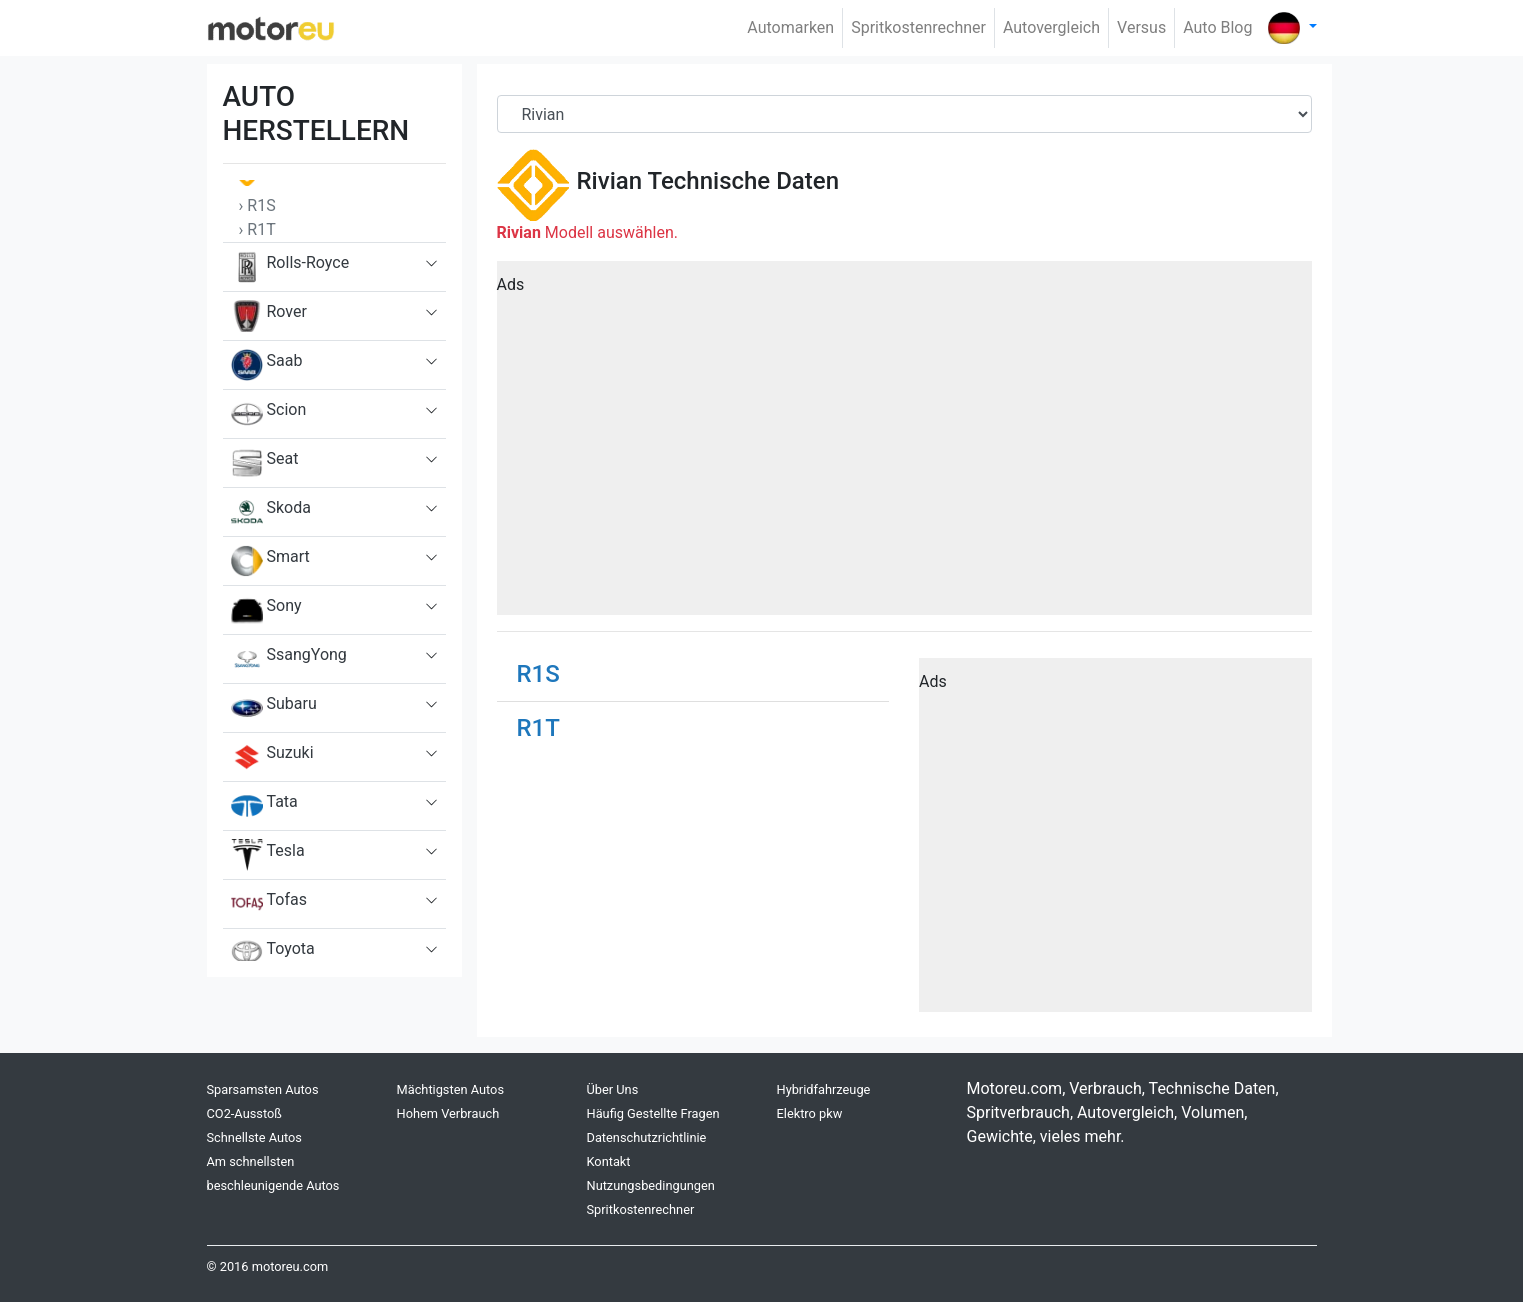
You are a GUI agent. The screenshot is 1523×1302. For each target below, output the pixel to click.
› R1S (257, 205)
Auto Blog (1217, 27)
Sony (266, 610)
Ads (511, 284)
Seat (265, 463)
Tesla (268, 855)
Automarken (790, 27)
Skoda (271, 512)
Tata (264, 806)
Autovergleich (1051, 27)
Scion (269, 414)
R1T (538, 728)
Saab (267, 365)
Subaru (274, 708)
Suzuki (272, 757)
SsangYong (289, 659)
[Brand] (904, 114)
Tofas (269, 904)
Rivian (610, 181)
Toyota (273, 951)
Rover (269, 316)
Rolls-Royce (290, 267)
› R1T (257, 229)
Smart (270, 561)
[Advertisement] (904, 445)
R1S (538, 674)
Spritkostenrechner (918, 27)
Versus (1141, 27)
